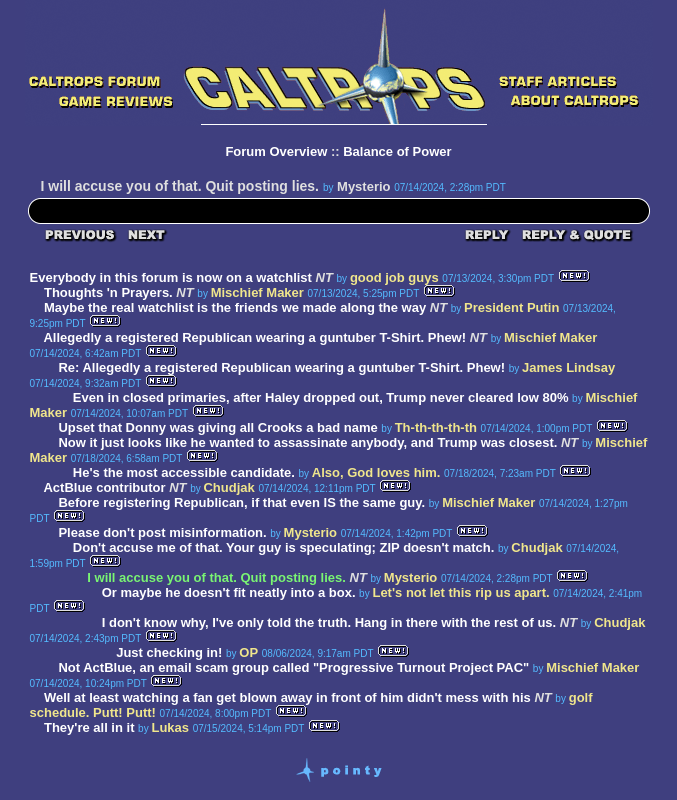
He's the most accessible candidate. (184, 472)
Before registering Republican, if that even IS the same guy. (241, 502)
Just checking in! (169, 652)
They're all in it (89, 727)
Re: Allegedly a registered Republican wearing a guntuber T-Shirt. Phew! (281, 367)
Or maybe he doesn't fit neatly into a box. (230, 592)
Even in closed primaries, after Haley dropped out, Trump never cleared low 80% (321, 397)
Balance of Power (397, 151)
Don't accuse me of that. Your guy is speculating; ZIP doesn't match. (284, 547)
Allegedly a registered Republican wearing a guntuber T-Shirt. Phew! (254, 337)
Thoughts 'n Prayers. (108, 292)
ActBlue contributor (104, 487)
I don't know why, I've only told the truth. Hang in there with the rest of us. (329, 622)
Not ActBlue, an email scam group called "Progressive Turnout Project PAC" (293, 667)
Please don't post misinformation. (164, 532)
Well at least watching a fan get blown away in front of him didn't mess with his (287, 697)
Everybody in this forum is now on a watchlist (171, 277)
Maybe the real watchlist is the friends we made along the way (235, 307)
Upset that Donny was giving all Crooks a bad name (217, 427)
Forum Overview (276, 151)
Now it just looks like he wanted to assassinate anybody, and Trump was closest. (307, 442)
